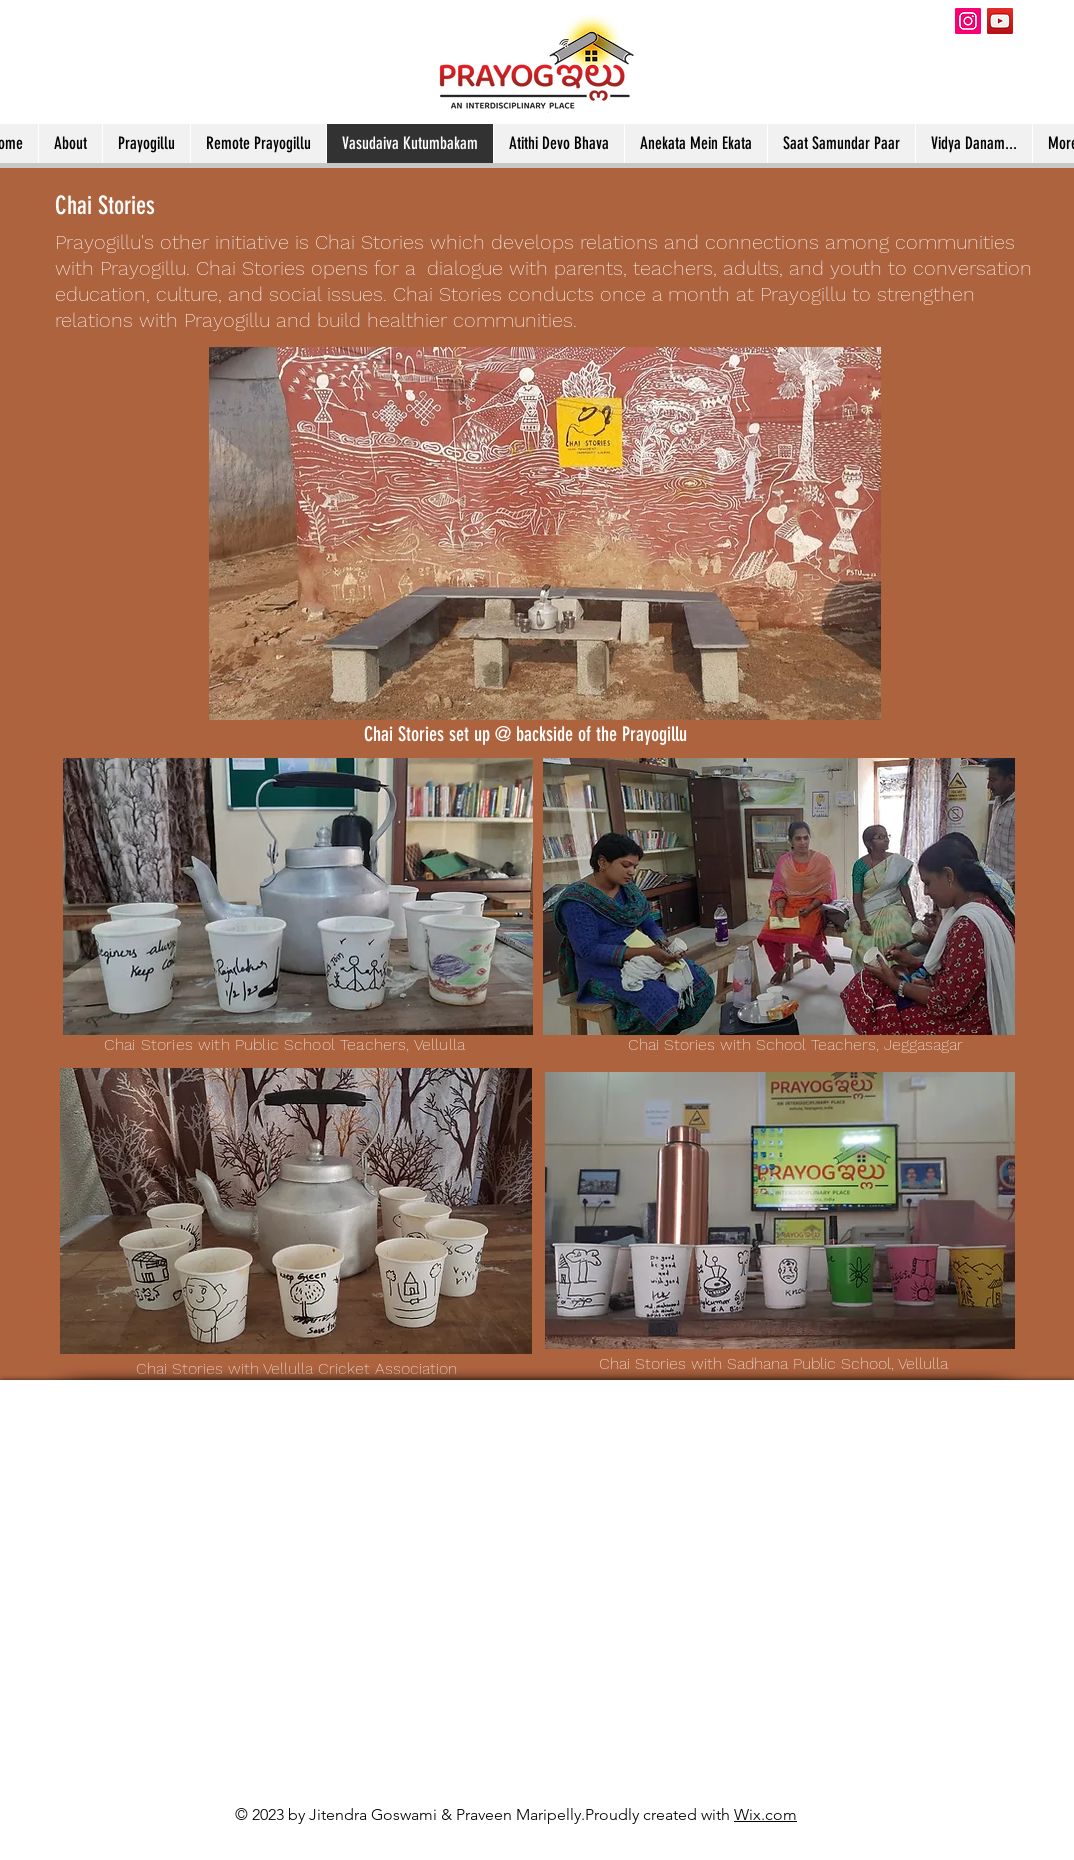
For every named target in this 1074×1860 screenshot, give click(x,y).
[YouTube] (1000, 21)
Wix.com (765, 1814)
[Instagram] (968, 21)
